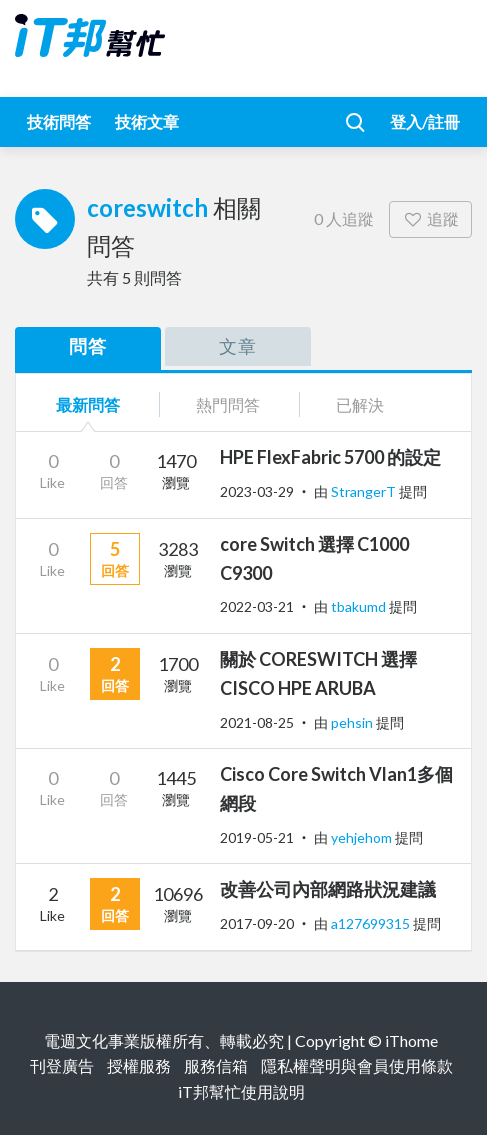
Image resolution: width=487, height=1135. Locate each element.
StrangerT (365, 491)
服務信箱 (216, 1065)
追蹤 (430, 218)
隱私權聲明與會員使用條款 (357, 1065)
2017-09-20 (257, 923)
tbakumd (360, 606)
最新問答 (88, 404)
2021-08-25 (257, 722)
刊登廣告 (62, 1065)
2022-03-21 (257, 606)
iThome (411, 1040)
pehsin (353, 722)
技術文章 (147, 121)
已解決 (360, 404)
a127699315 (372, 923)
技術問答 (59, 121)
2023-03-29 (257, 491)
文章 (238, 346)
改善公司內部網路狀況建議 (328, 889)
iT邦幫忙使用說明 (241, 1091)
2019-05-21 (257, 837)
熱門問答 (228, 404)
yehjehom (363, 837)
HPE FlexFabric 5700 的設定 (330, 457)
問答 (88, 346)
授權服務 (139, 1065)
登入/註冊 (425, 121)
